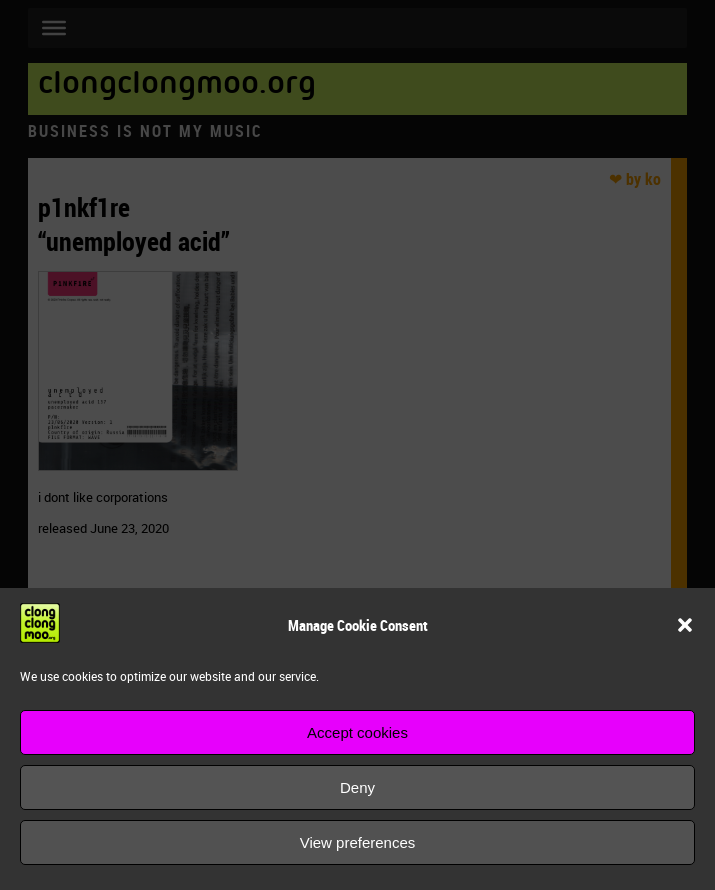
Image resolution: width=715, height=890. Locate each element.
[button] (685, 625)
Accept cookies (357, 732)
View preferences (358, 842)
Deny (357, 787)
